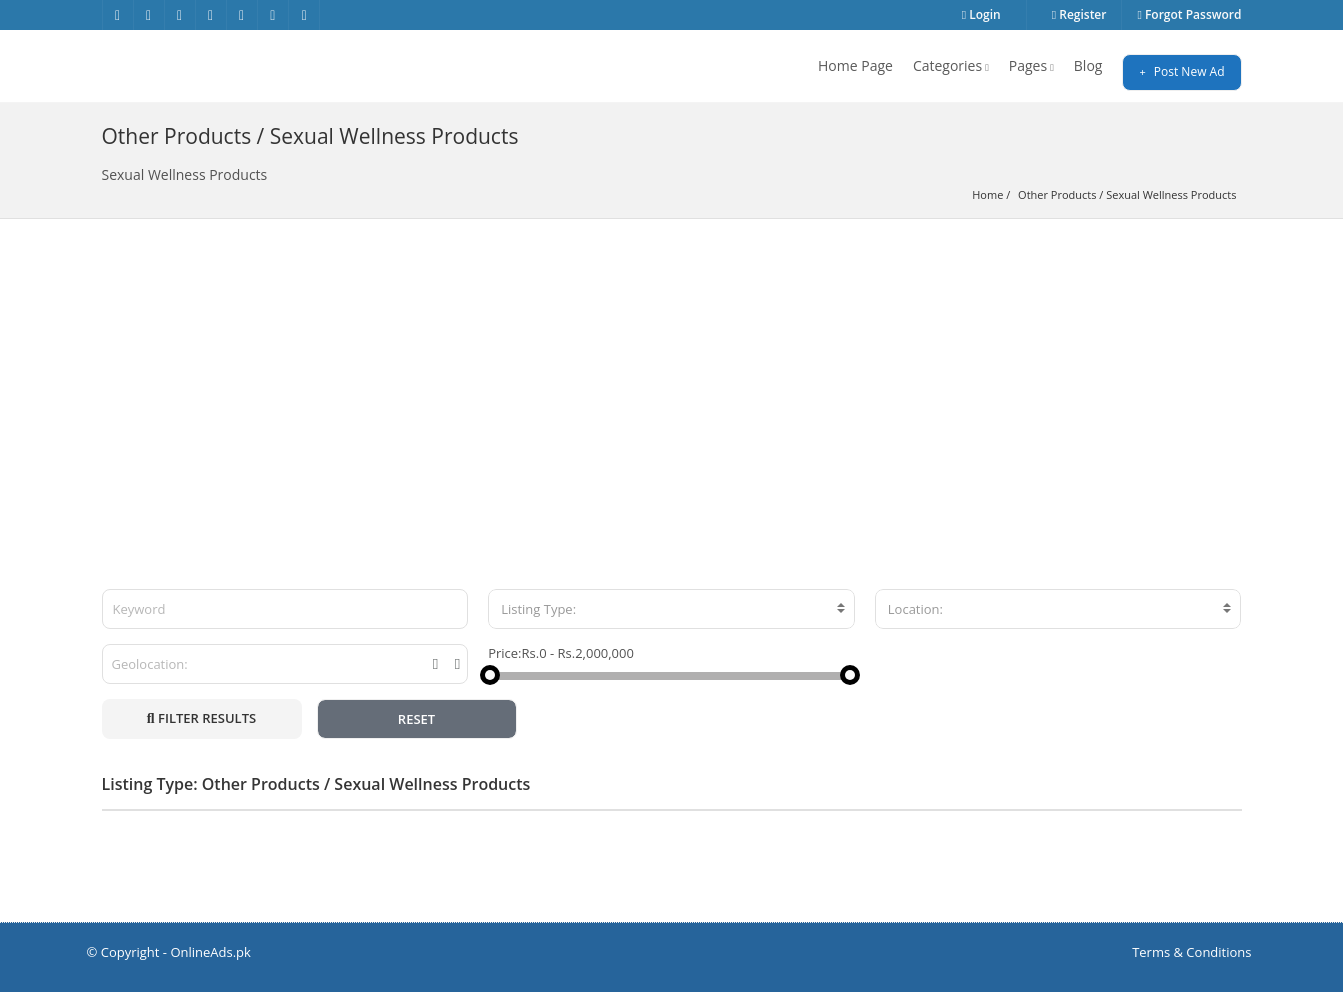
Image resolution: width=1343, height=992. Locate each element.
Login (981, 14)
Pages (1031, 65)
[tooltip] (435, 664)
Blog (1088, 65)
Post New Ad (1181, 71)
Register (1079, 14)
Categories (951, 65)
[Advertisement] (672, 369)
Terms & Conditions (1191, 952)
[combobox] (671, 609)
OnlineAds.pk (210, 952)
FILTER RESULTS (201, 718)
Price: (504, 653)
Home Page (855, 65)
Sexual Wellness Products (1171, 194)
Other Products (1057, 194)
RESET (416, 719)
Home (987, 194)
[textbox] (671, 609)
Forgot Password (1189, 14)
